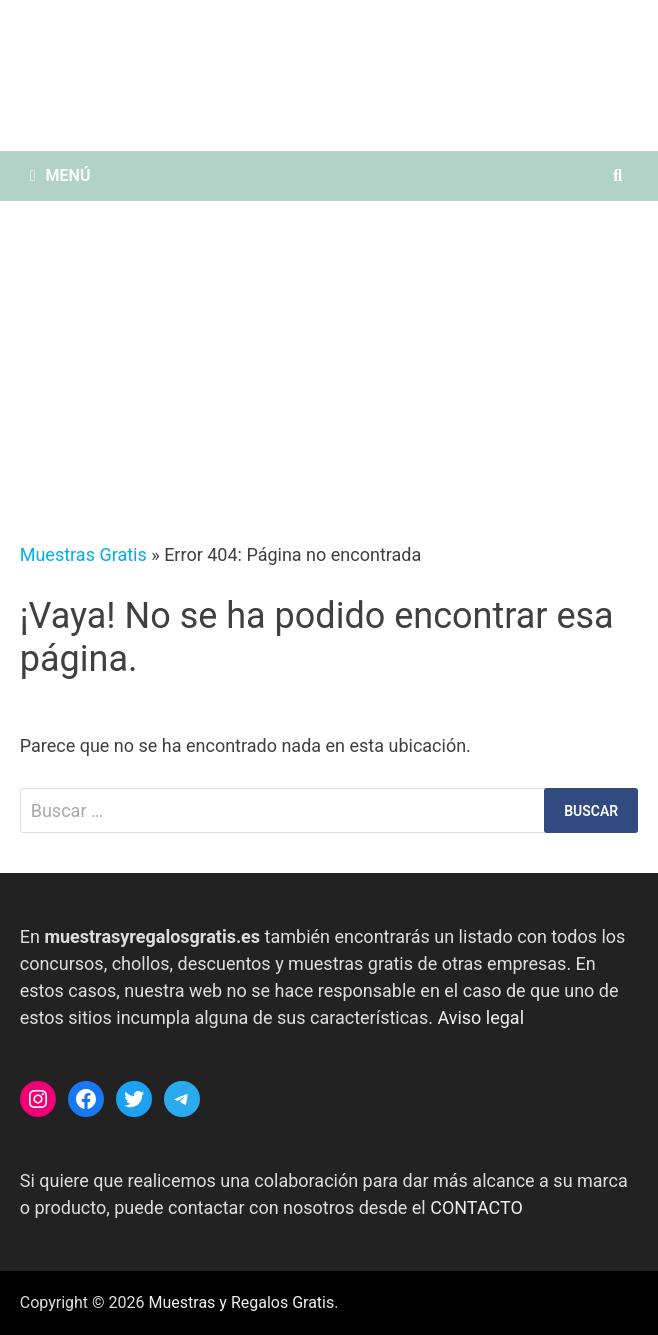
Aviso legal (480, 1017)
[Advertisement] (329, 351)
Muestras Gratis (83, 554)
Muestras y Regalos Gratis (242, 1302)
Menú (60, 175)
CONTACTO (476, 1207)
